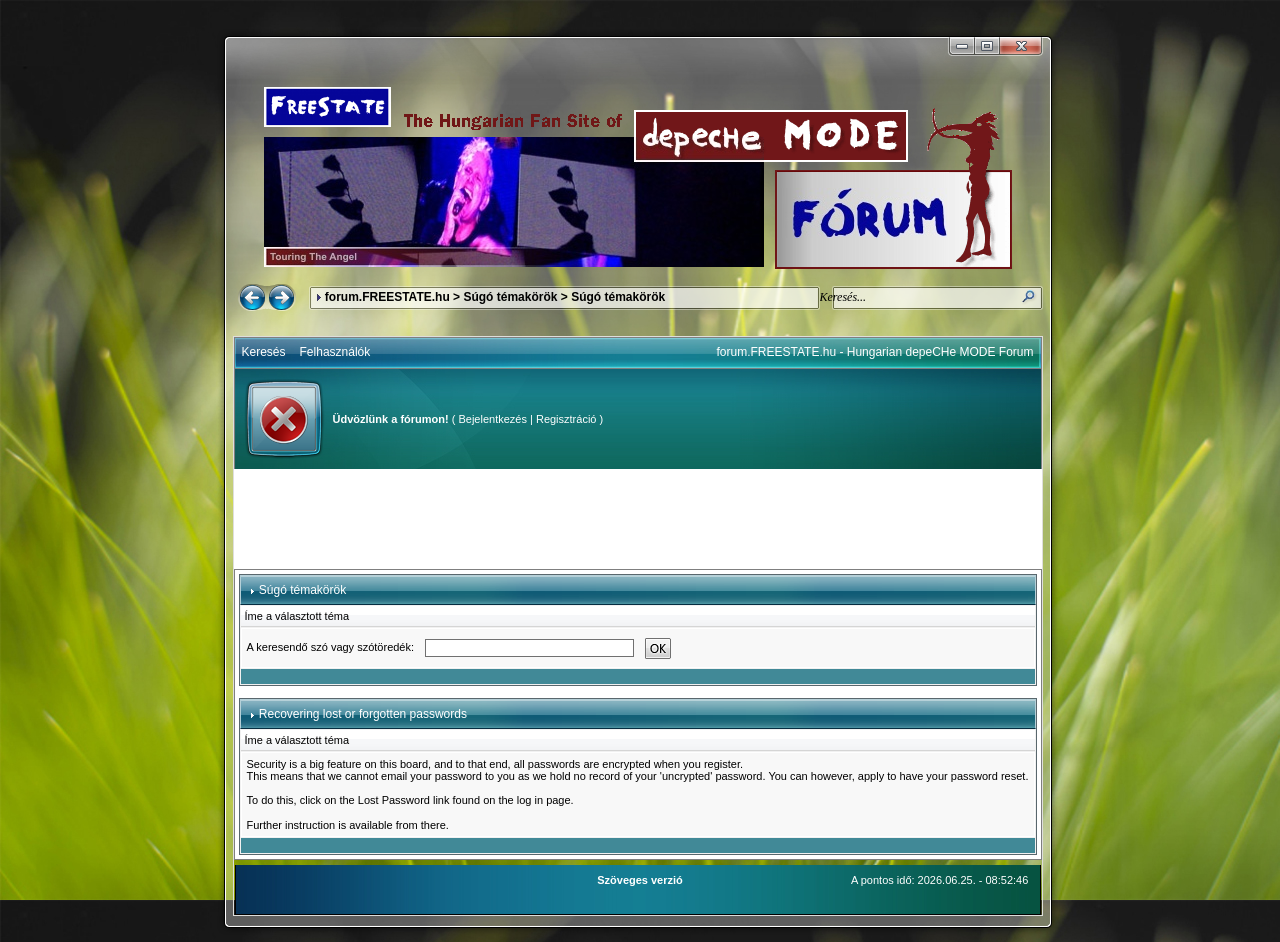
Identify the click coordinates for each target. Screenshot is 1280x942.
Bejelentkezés (492, 419)
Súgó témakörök (510, 297)
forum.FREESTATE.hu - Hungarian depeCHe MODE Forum (875, 352)
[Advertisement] (638, 519)
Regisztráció (566, 419)
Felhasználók (335, 352)
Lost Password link (404, 800)
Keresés (264, 352)
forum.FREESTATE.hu (387, 297)
